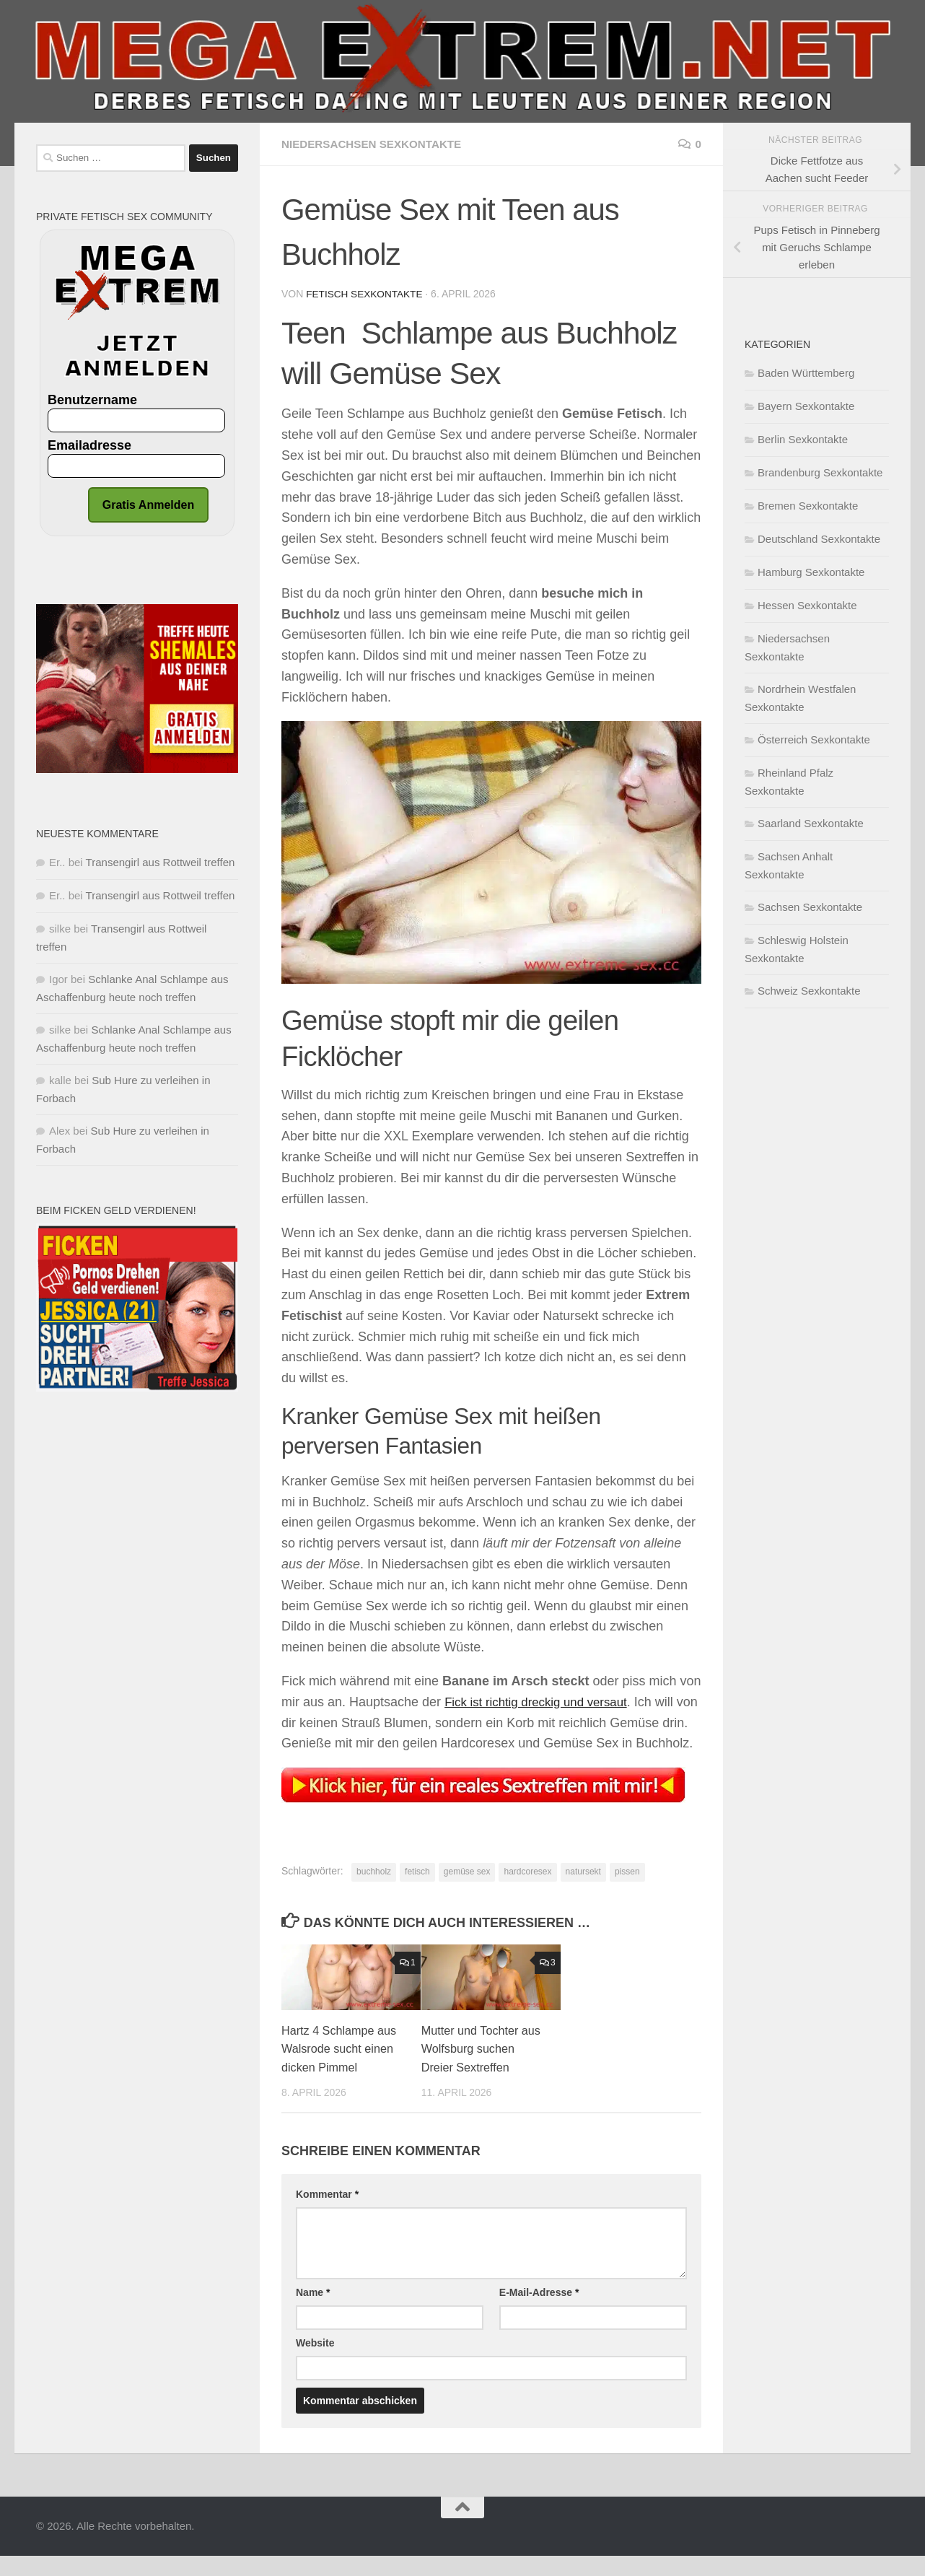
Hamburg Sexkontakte (811, 572)
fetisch (417, 1892)
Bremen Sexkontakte (808, 505)
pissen (627, 1892)
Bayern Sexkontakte (806, 406)
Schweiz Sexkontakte (809, 990)
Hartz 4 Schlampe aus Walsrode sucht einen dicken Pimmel (341, 2069)
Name (313, 2312)
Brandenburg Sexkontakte (820, 472)
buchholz (373, 1892)
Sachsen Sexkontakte (810, 907)
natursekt (583, 1892)
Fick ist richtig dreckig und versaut (542, 1701)
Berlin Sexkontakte (803, 439)
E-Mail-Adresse (539, 2312)
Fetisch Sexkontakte (366, 294)
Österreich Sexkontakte (814, 739)
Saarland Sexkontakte (811, 823)
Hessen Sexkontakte (807, 605)
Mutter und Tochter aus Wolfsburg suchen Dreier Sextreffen (482, 2069)
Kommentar (327, 2213)
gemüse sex (467, 1892)
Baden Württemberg (806, 373)
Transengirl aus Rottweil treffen (160, 862)
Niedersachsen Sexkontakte (376, 144)
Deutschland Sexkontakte (819, 539)
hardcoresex (527, 1892)
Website (315, 2362)
